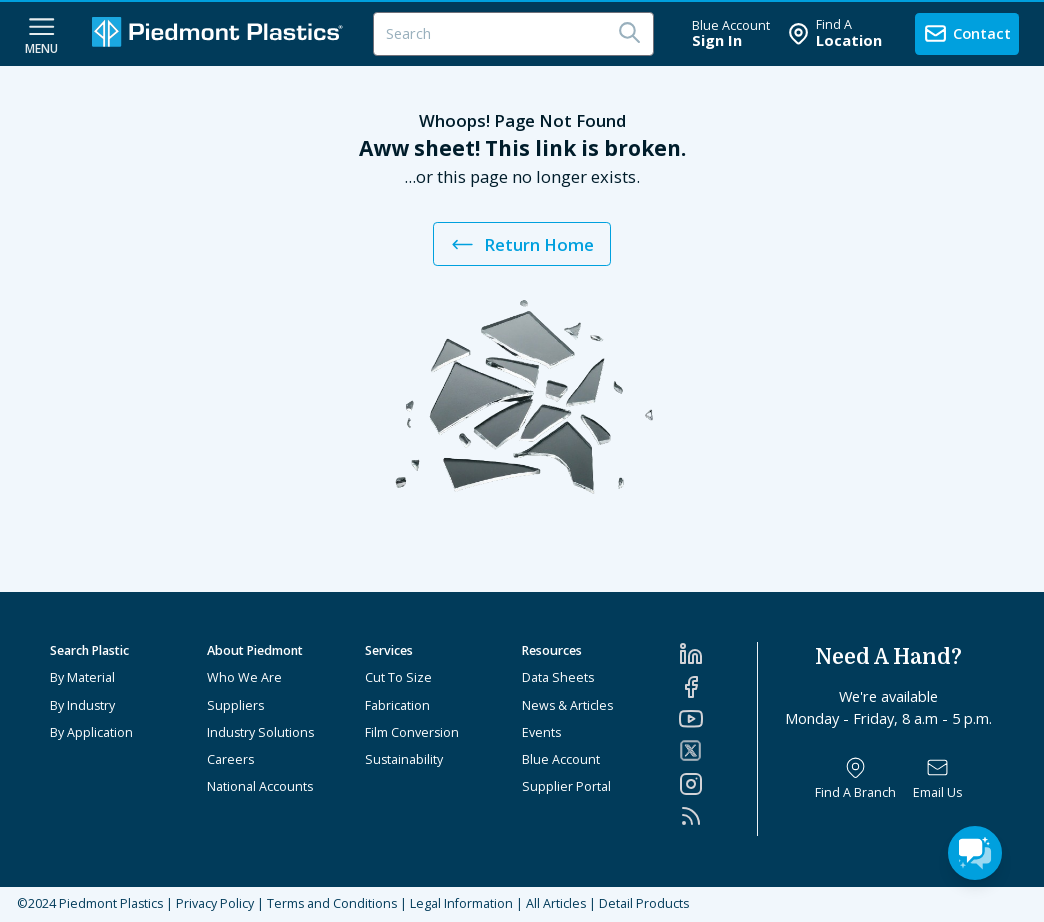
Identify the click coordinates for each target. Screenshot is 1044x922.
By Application (91, 732)
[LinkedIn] (718, 654)
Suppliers (235, 705)
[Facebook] (718, 687)
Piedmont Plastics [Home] (111, 903)
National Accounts (260, 786)
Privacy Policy (215, 903)
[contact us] (967, 34)
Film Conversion (412, 732)
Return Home (521, 244)
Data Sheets (558, 677)
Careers (230, 759)
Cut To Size (398, 677)
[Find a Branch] (855, 779)
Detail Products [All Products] (644, 903)
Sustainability (404, 759)
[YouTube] (718, 719)
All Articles (556, 903)
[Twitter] (718, 750)
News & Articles (567, 705)
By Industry (82, 705)
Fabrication (397, 705)
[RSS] (718, 816)
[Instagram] (718, 784)
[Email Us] (937, 779)
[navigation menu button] (41, 33)
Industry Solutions (260, 732)
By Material (82, 677)
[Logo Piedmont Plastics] (220, 33)
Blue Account (561, 759)
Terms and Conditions (332, 903)
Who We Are (244, 677)
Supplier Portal (566, 786)
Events (541, 732)
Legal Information (461, 903)
